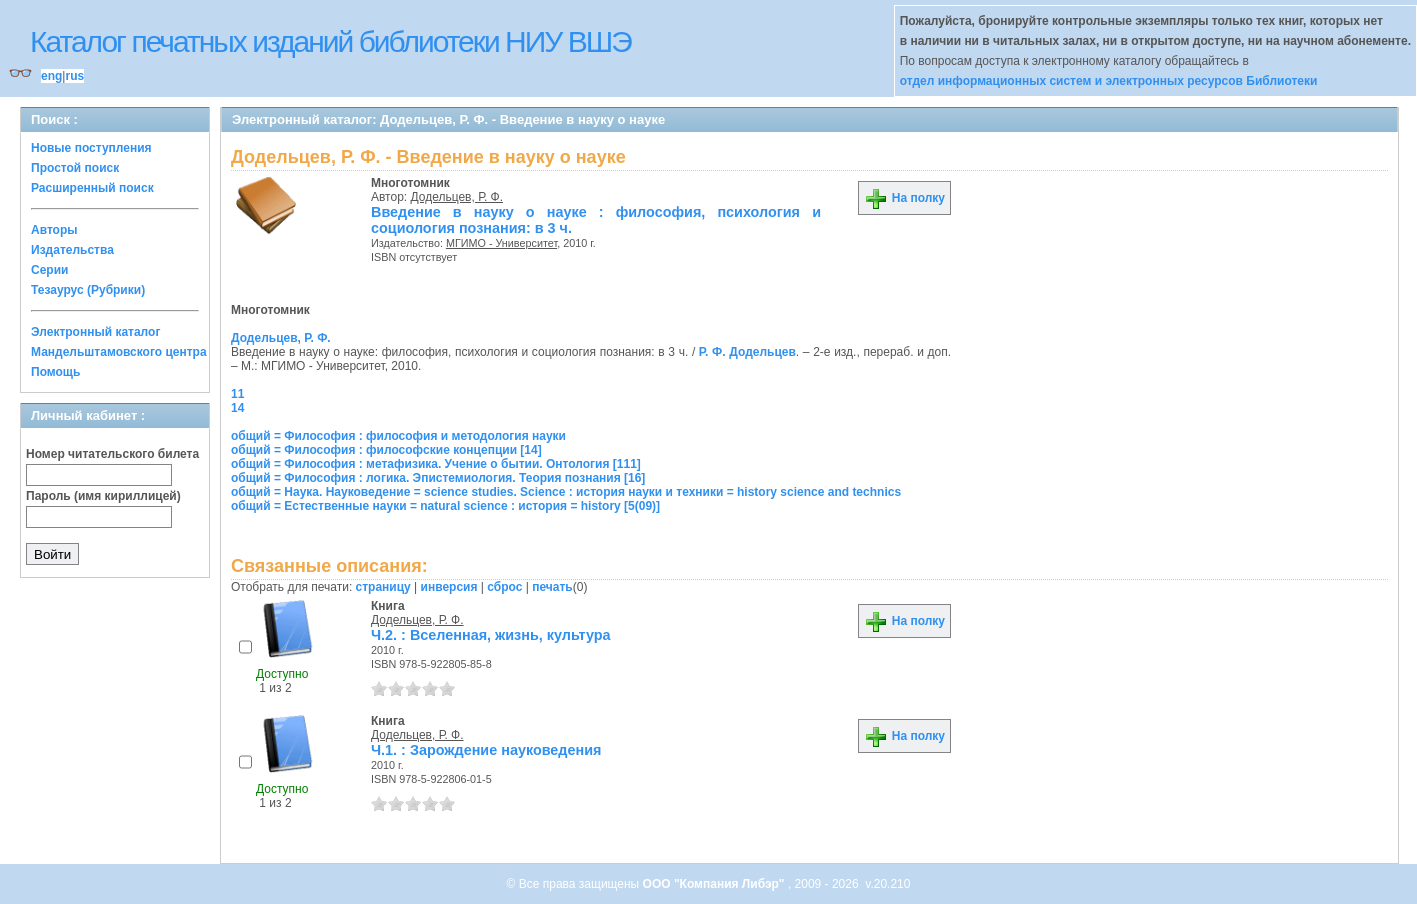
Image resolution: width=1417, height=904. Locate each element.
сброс (504, 587)
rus (74, 76)
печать (552, 587)
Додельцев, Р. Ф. (457, 197)
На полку (904, 198)
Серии (49, 270)
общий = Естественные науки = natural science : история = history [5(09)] (445, 506)
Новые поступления (91, 148)
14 (237, 408)
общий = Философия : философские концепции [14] (386, 450)
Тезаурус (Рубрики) (88, 290)
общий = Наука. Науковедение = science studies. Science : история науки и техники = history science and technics (566, 492)
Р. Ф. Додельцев (747, 352)
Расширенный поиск (92, 188)
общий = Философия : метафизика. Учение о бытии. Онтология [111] (436, 464)
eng (51, 76)
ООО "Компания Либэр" (715, 884)
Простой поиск (75, 168)
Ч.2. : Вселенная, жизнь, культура (491, 635)
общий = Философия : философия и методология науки (398, 436)
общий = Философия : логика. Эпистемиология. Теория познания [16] (438, 478)
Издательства (72, 250)
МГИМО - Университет (501, 243)
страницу (383, 587)
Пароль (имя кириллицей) (103, 496)
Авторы (54, 230)
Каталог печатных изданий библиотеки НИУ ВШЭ (330, 41)
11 (237, 394)
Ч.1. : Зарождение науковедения (486, 750)
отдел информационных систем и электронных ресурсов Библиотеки (1109, 81)
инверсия (449, 587)
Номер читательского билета (112, 454)
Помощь (55, 372)
